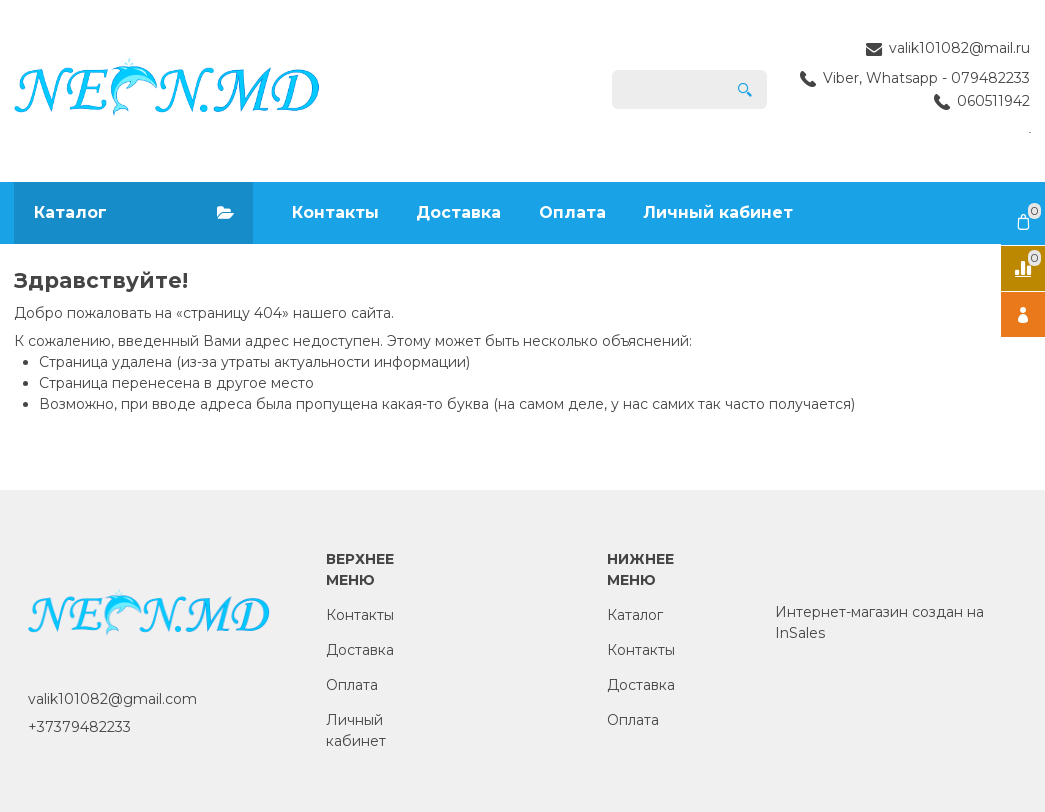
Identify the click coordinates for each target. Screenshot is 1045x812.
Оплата (572, 212)
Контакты (335, 212)
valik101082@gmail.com (112, 699)
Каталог (635, 615)
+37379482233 (79, 727)
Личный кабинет (718, 212)
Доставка (458, 212)
